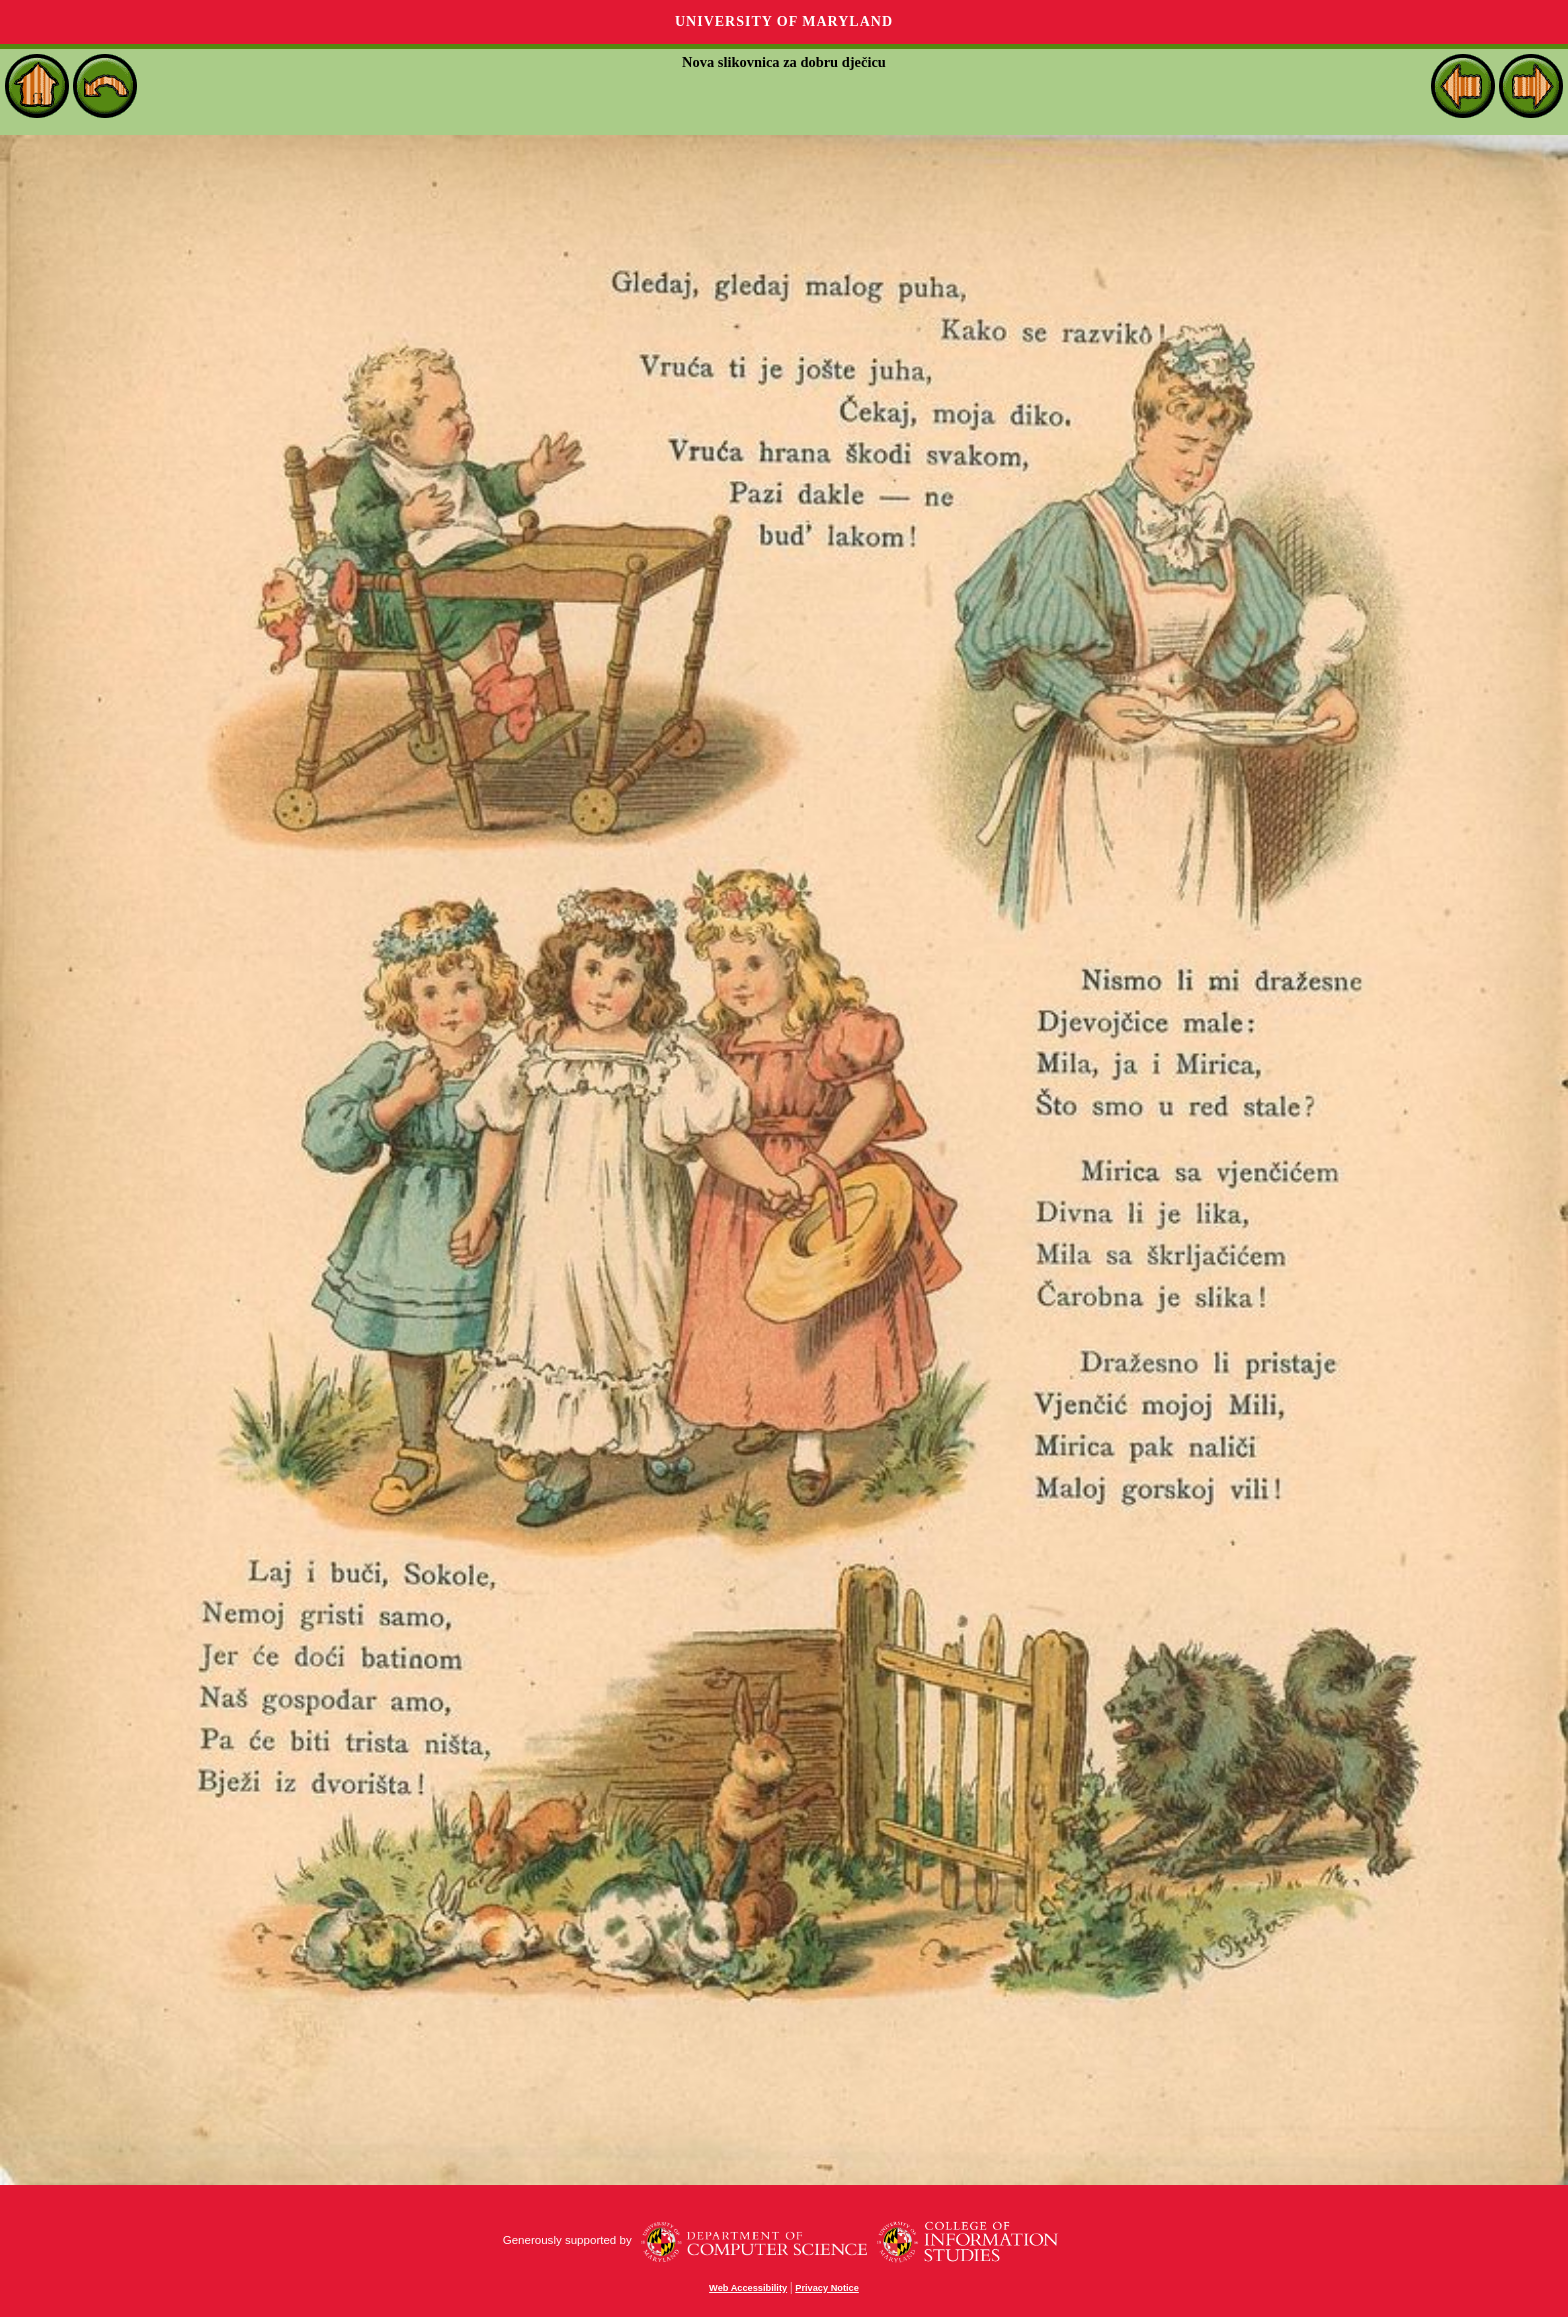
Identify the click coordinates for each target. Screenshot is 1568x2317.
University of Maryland (784, 21)
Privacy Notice (827, 2288)
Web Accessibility (748, 2288)
